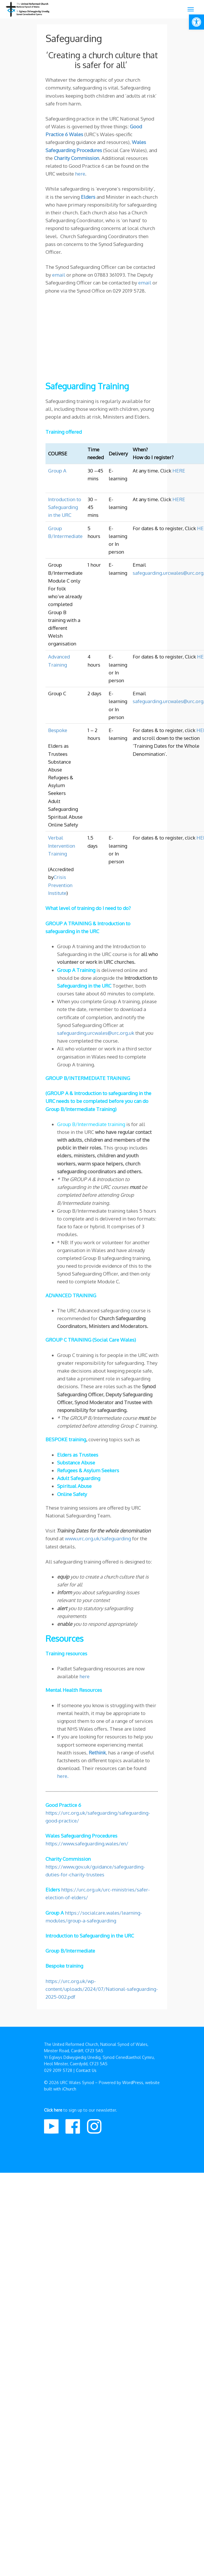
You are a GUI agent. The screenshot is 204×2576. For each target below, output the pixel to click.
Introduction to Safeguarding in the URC (64, 507)
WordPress (132, 2082)
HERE (178, 471)
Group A (57, 471)
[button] (196, 22)
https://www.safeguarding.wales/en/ (86, 1843)
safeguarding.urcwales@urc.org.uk (95, 1033)
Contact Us (86, 2070)
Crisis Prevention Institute (60, 885)
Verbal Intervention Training (61, 845)
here (80, 174)
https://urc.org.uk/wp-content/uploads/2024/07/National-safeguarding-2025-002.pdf (101, 1989)
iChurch (69, 2088)
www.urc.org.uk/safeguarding (98, 1538)
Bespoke (57, 730)
